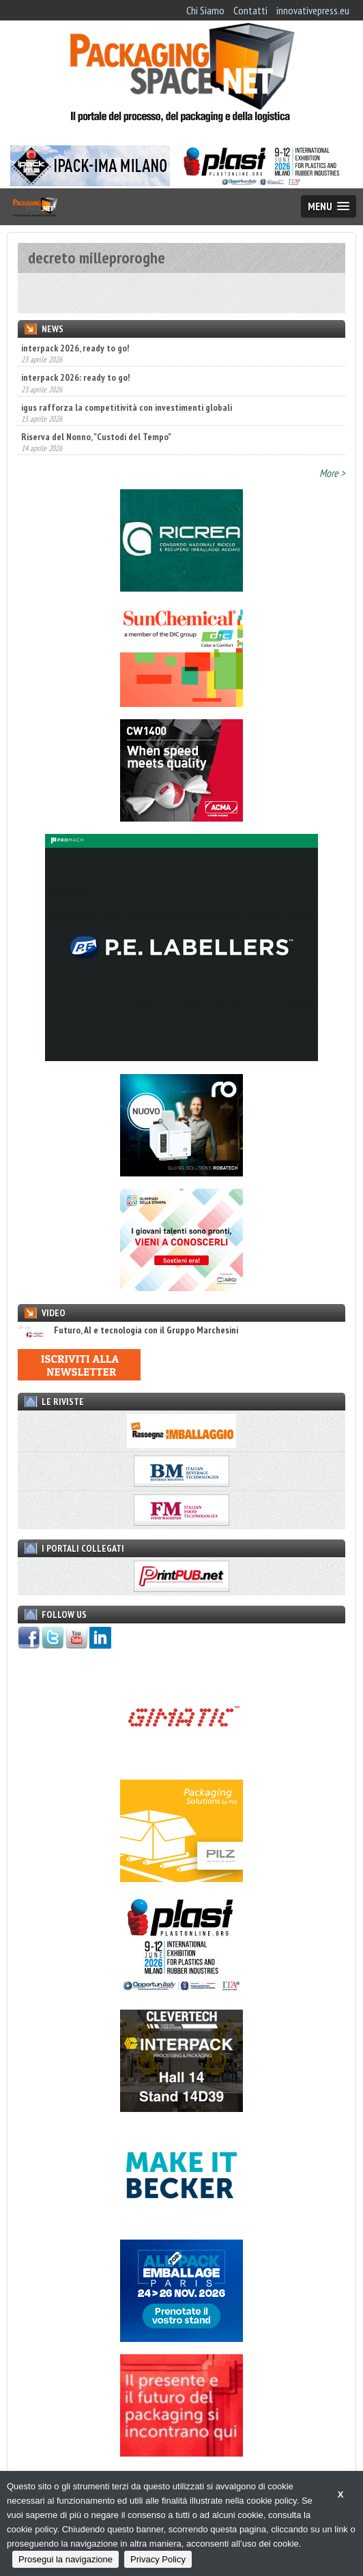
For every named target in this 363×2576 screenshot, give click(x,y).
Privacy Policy (158, 2559)
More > (332, 473)
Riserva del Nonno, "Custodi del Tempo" (96, 436)
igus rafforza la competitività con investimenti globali (126, 407)
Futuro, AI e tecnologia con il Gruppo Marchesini (128, 1330)
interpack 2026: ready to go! (75, 377)
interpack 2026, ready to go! (75, 348)
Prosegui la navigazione (65, 2559)
